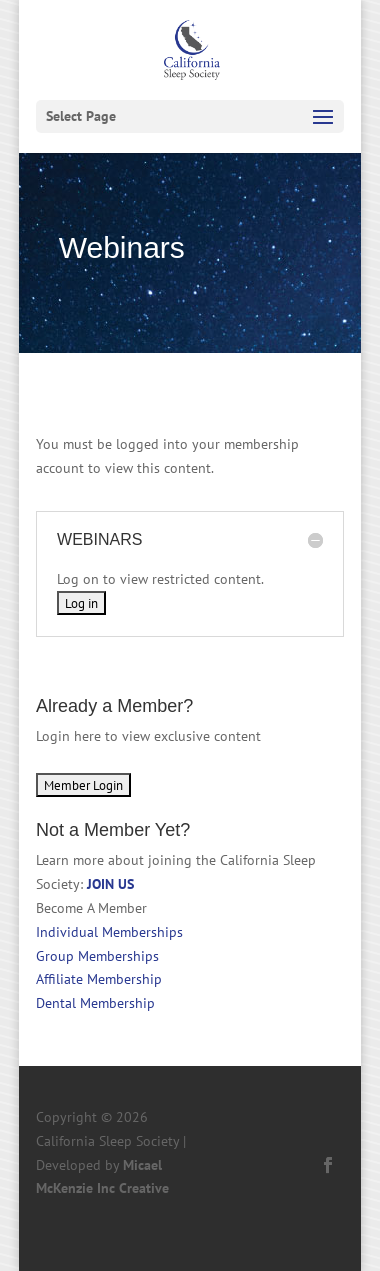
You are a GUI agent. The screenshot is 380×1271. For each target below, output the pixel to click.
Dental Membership (95, 1003)
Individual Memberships (109, 932)
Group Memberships (97, 956)
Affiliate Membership (99, 979)
